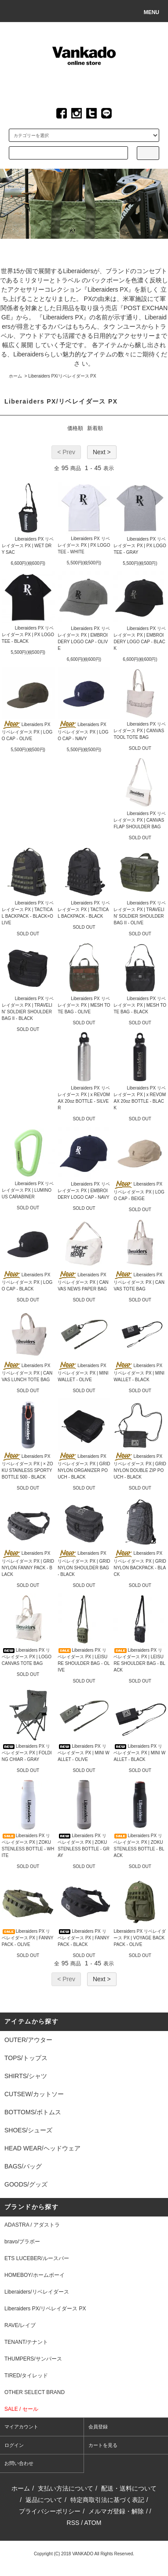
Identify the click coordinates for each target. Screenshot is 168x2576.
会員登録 (98, 2426)
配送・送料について (129, 2488)
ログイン (14, 2445)
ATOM (92, 2522)
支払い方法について (65, 2488)
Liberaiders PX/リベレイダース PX (62, 376)
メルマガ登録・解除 (116, 2511)
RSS (73, 2522)
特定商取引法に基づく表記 (107, 2499)
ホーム (15, 376)
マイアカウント (21, 2426)
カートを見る (102, 2445)
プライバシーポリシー (49, 2511)
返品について (44, 2499)
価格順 (75, 428)
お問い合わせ (18, 2463)
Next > (102, 452)
